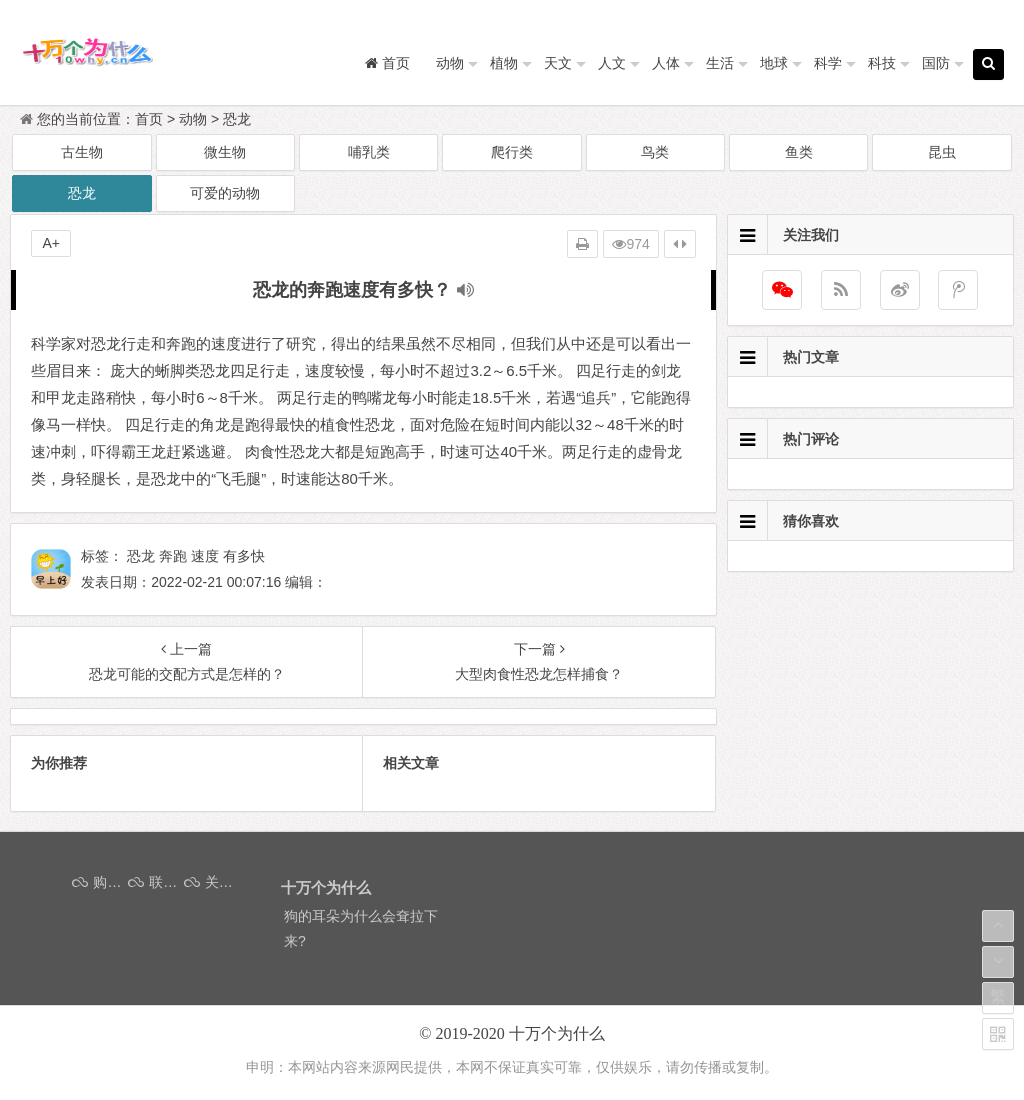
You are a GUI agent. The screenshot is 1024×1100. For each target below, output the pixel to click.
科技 (882, 63)
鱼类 (799, 152)
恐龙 (237, 119)
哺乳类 (369, 152)
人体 (666, 63)
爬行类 (512, 152)
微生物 (225, 152)
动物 (450, 63)
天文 (558, 63)
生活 (720, 63)
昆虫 (942, 152)
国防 (936, 63)
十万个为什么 (557, 1033)
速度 (205, 556)
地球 (774, 63)
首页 (149, 119)
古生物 (82, 152)
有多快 (244, 556)
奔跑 (173, 556)
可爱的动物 (225, 193)
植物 (504, 63)
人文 (612, 63)
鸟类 (655, 152)
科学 (828, 63)
